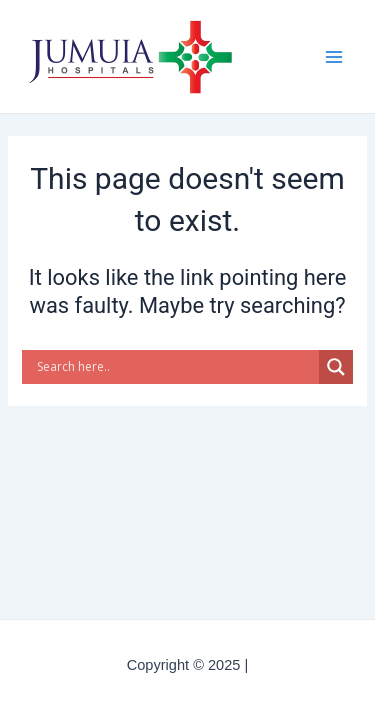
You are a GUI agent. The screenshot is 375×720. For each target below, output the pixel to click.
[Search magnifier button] (336, 367)
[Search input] (175, 367)
